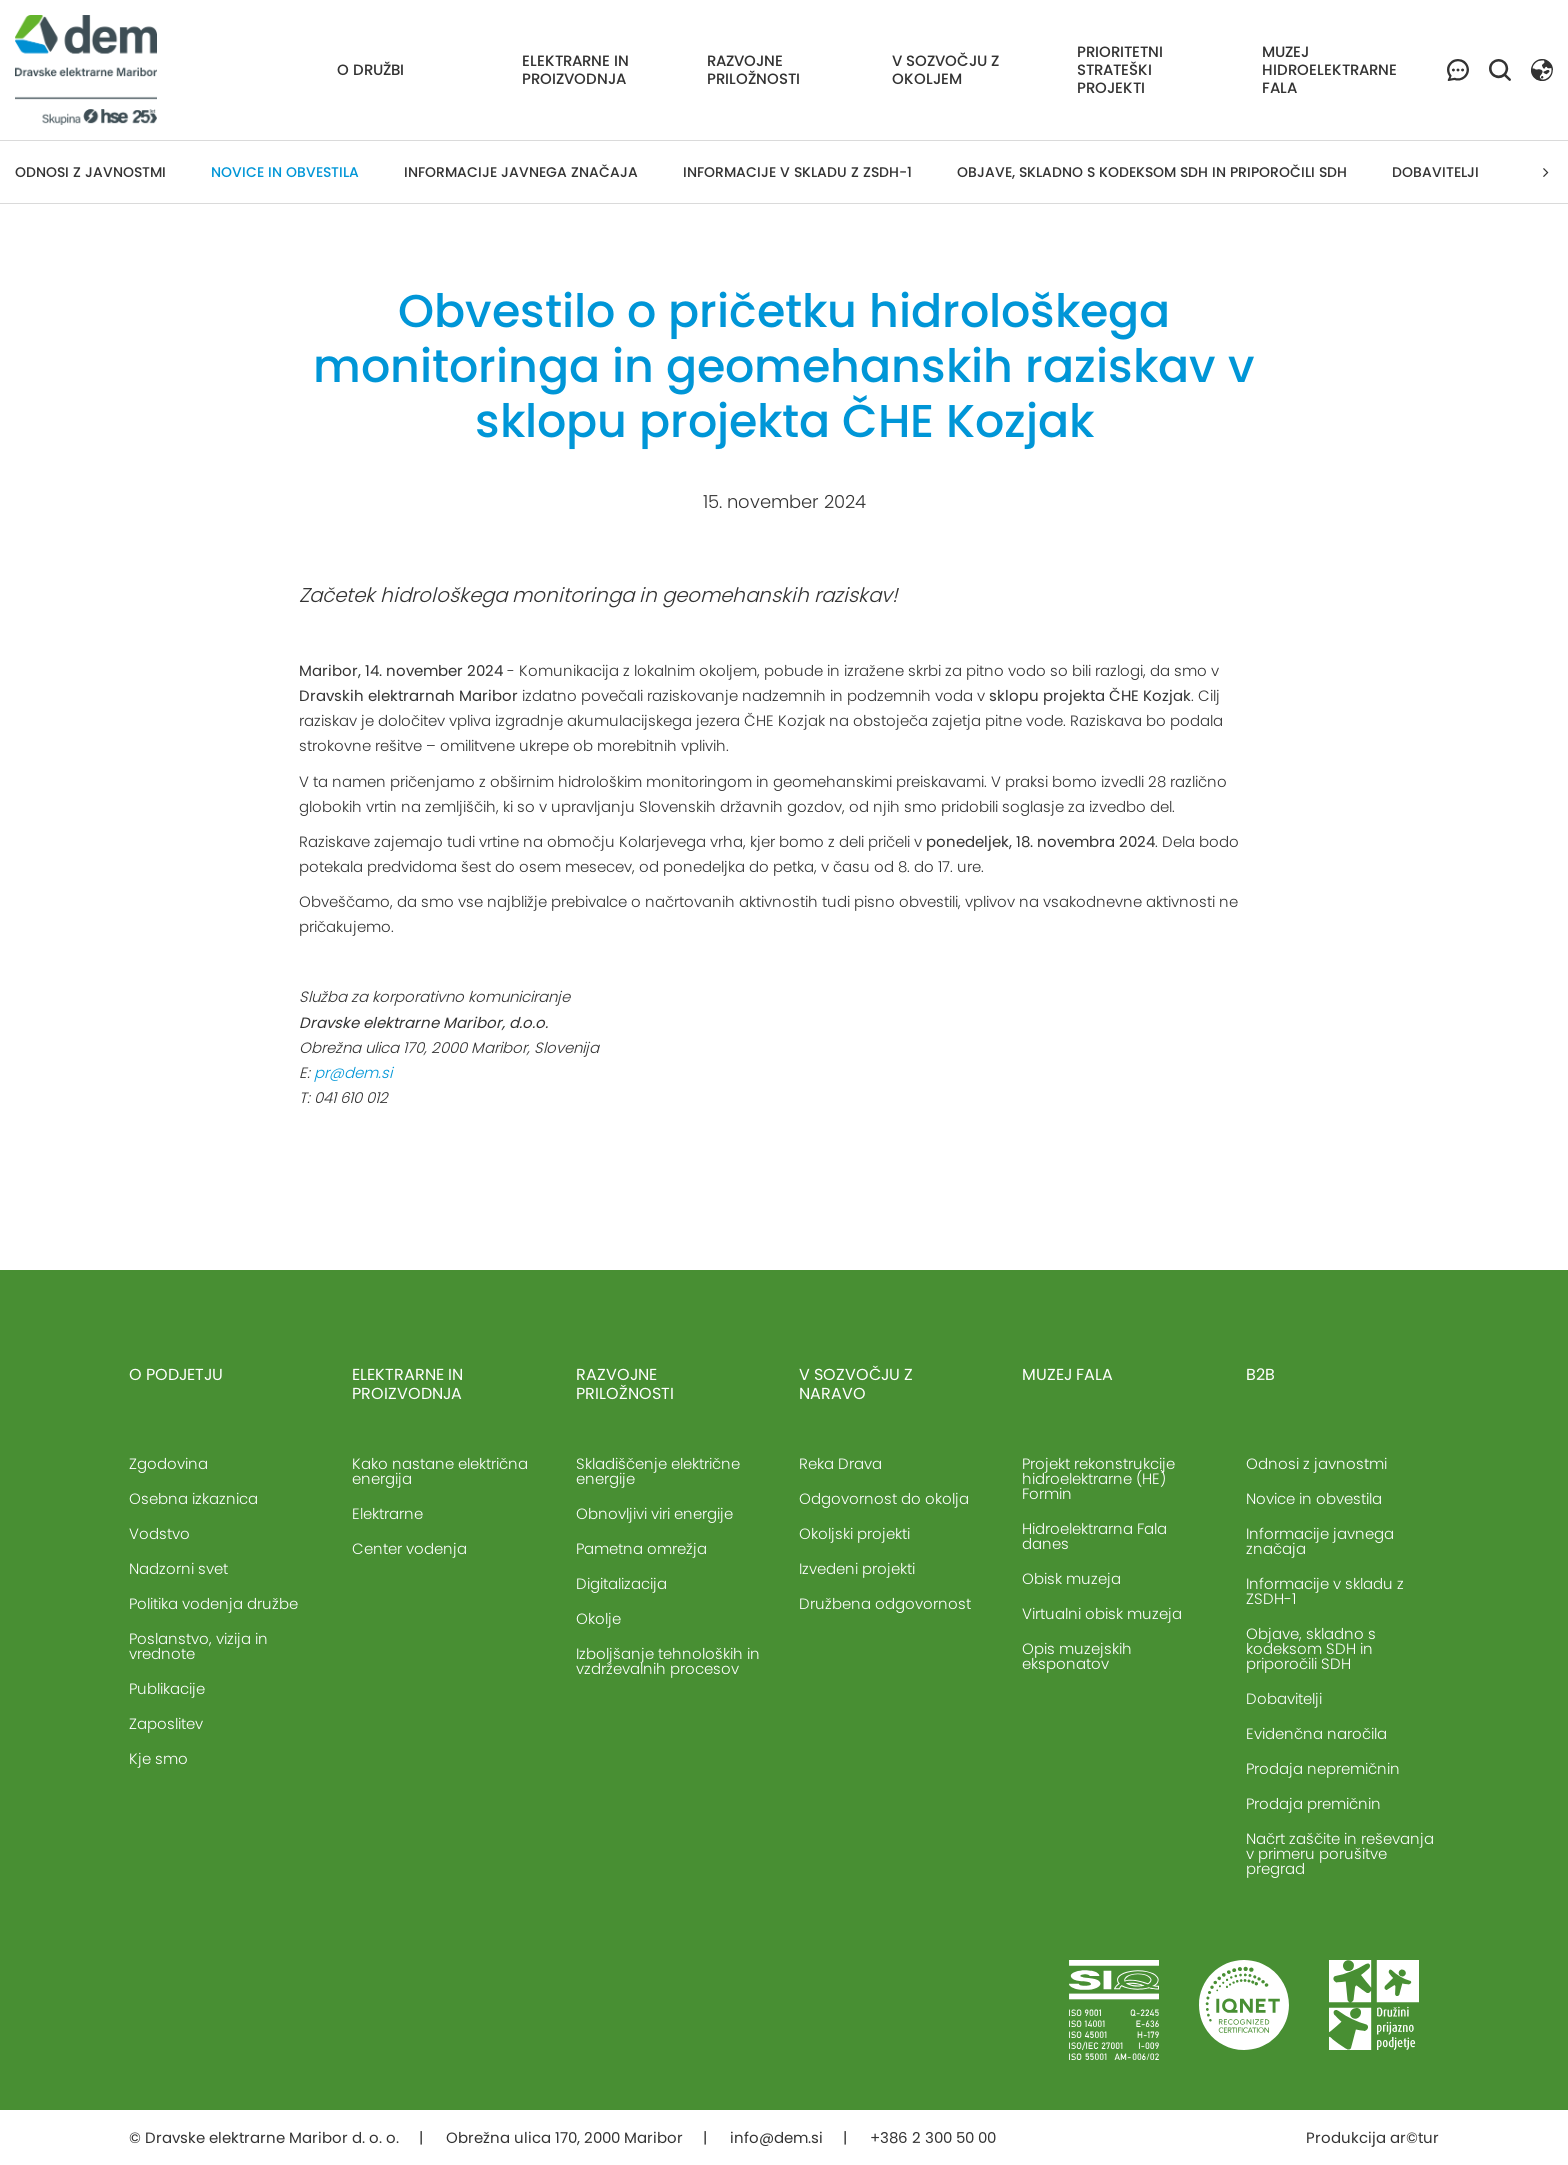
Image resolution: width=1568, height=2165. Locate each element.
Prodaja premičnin (1313, 1803)
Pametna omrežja (641, 1548)
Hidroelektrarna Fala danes (1094, 1536)
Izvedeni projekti (857, 1568)
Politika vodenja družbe (213, 1603)
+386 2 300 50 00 (933, 2137)
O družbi (370, 69)
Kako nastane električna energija (440, 1471)
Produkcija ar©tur (1372, 2137)
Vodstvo (159, 1533)
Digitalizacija (621, 1583)
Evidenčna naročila (1316, 1733)
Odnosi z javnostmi (90, 172)
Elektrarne (387, 1513)
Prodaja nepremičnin (1323, 1768)
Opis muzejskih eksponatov (1077, 1656)
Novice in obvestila (285, 172)
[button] (1542, 68)
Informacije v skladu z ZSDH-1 (797, 172)
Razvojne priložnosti (753, 69)
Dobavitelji (1435, 172)
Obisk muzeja (1071, 1578)
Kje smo (158, 1758)
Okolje (598, 1618)
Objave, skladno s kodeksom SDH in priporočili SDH (1152, 172)
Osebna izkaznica (193, 1498)
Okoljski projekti (854, 1533)
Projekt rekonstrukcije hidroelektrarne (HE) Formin (1098, 1478)
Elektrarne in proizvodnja (575, 69)
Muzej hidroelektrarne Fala (1329, 69)
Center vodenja (409, 1548)
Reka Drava (840, 1463)
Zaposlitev (166, 1723)
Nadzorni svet (178, 1568)
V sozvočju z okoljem (945, 69)
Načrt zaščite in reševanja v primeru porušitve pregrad (1340, 1853)
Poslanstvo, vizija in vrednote (198, 1646)
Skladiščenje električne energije (658, 1471)
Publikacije (167, 1688)
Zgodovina (168, 1463)
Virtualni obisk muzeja (1102, 1613)
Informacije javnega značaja (521, 172)
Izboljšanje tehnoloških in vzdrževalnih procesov (668, 1661)
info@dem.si (776, 2137)
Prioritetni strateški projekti (1120, 69)
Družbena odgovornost (885, 1603)
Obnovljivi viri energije (654, 1513)
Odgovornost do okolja (884, 1498)
